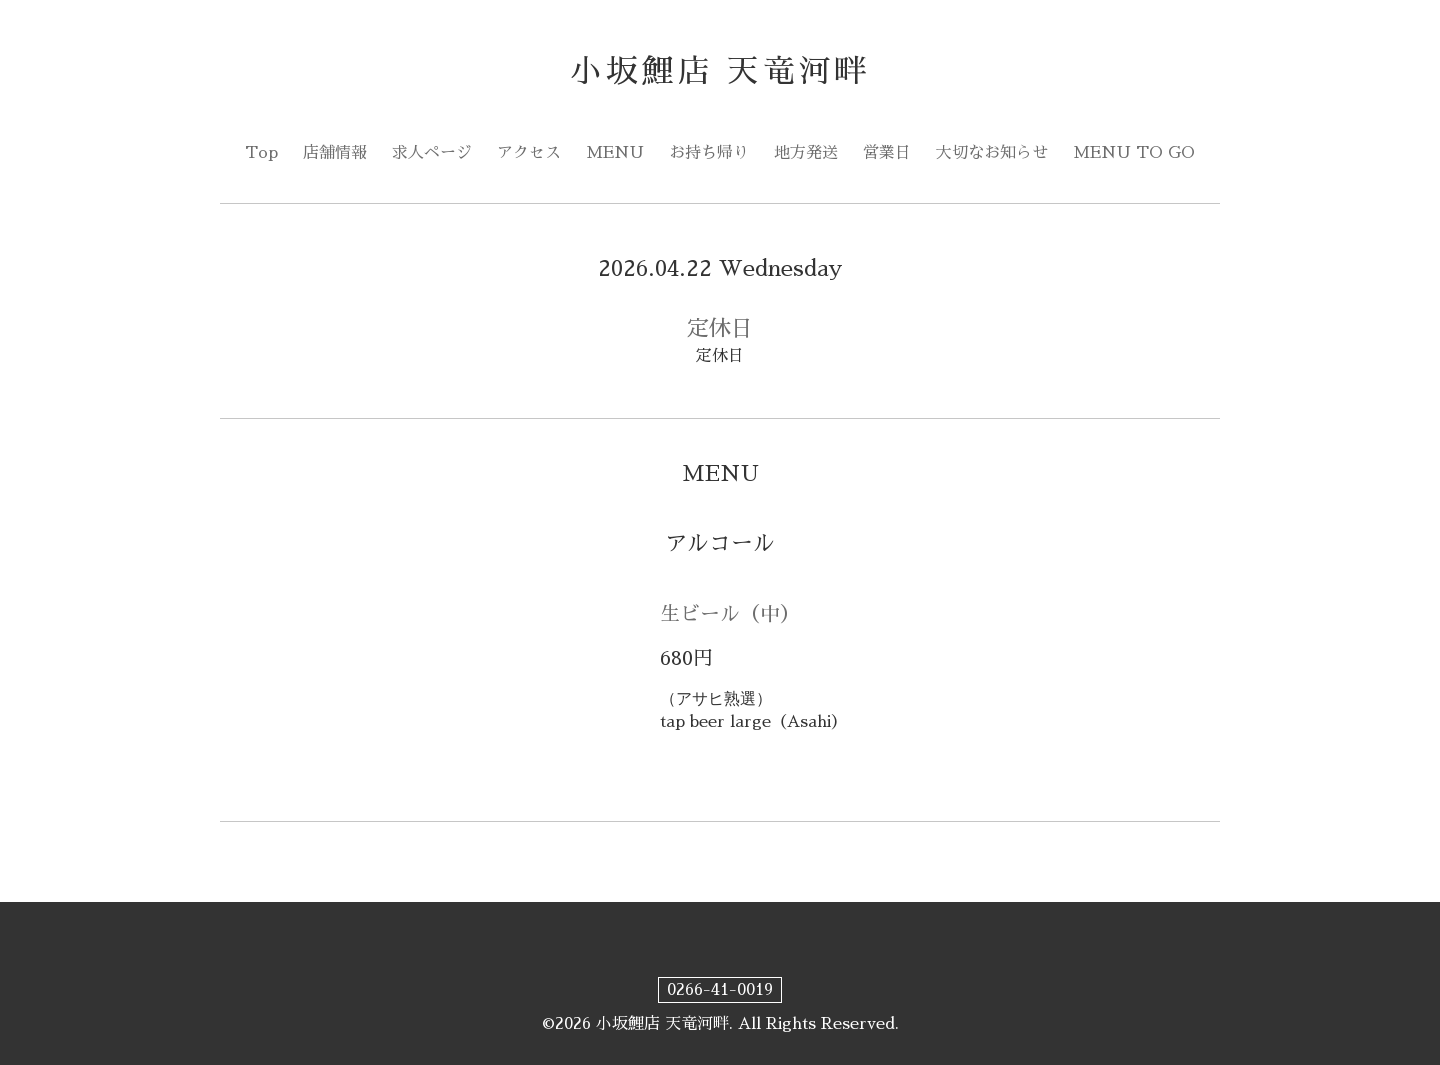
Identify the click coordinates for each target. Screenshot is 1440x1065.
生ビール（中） (730, 614)
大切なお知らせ (992, 153)
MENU (615, 153)
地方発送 (806, 153)
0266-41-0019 (720, 990)
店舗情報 (335, 153)
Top (261, 153)
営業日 (887, 153)
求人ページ (432, 153)
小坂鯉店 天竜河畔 (720, 71)
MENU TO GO (1134, 153)
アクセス (529, 153)
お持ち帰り (709, 153)
